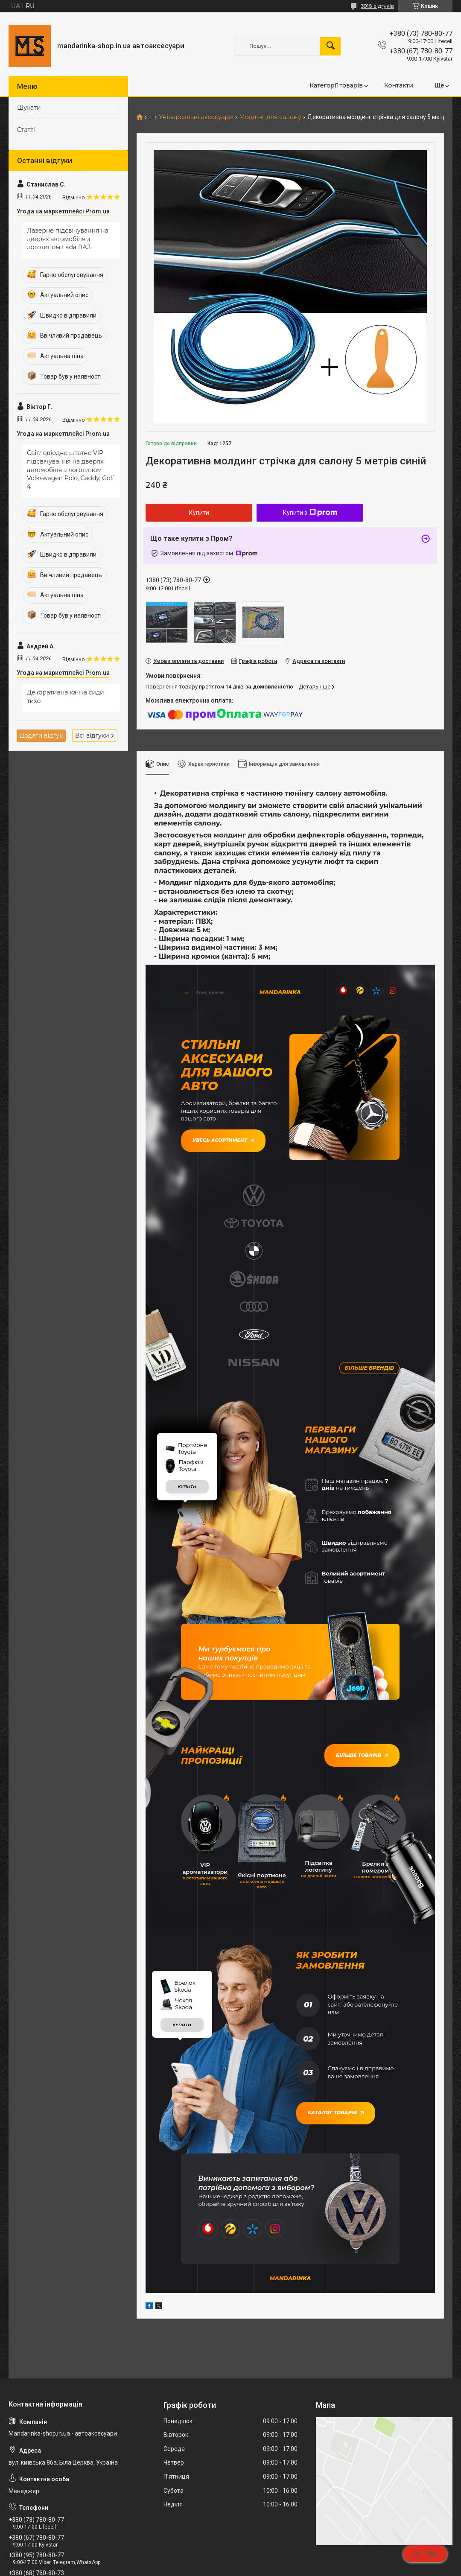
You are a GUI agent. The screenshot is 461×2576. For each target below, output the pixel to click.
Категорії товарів (336, 85)
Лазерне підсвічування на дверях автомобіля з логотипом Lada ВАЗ (67, 239)
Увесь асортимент (220, 1137)
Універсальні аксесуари (196, 117)
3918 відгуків (377, 6)
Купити (199, 512)
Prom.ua (271, 2552)
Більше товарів (364, 1599)
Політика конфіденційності (312, 2568)
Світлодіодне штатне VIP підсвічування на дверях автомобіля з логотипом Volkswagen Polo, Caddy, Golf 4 (70, 469)
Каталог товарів (333, 1945)
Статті (26, 130)
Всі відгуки (92, 735)
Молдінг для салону (270, 117)
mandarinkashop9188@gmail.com (60, 2438)
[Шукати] (330, 46)
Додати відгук (41, 735)
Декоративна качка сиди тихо (65, 696)
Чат (425, 2554)
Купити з (310, 512)
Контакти (398, 85)
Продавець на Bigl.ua (230, 2560)
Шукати (29, 107)
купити (187, 1332)
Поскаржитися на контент (244, 2568)
